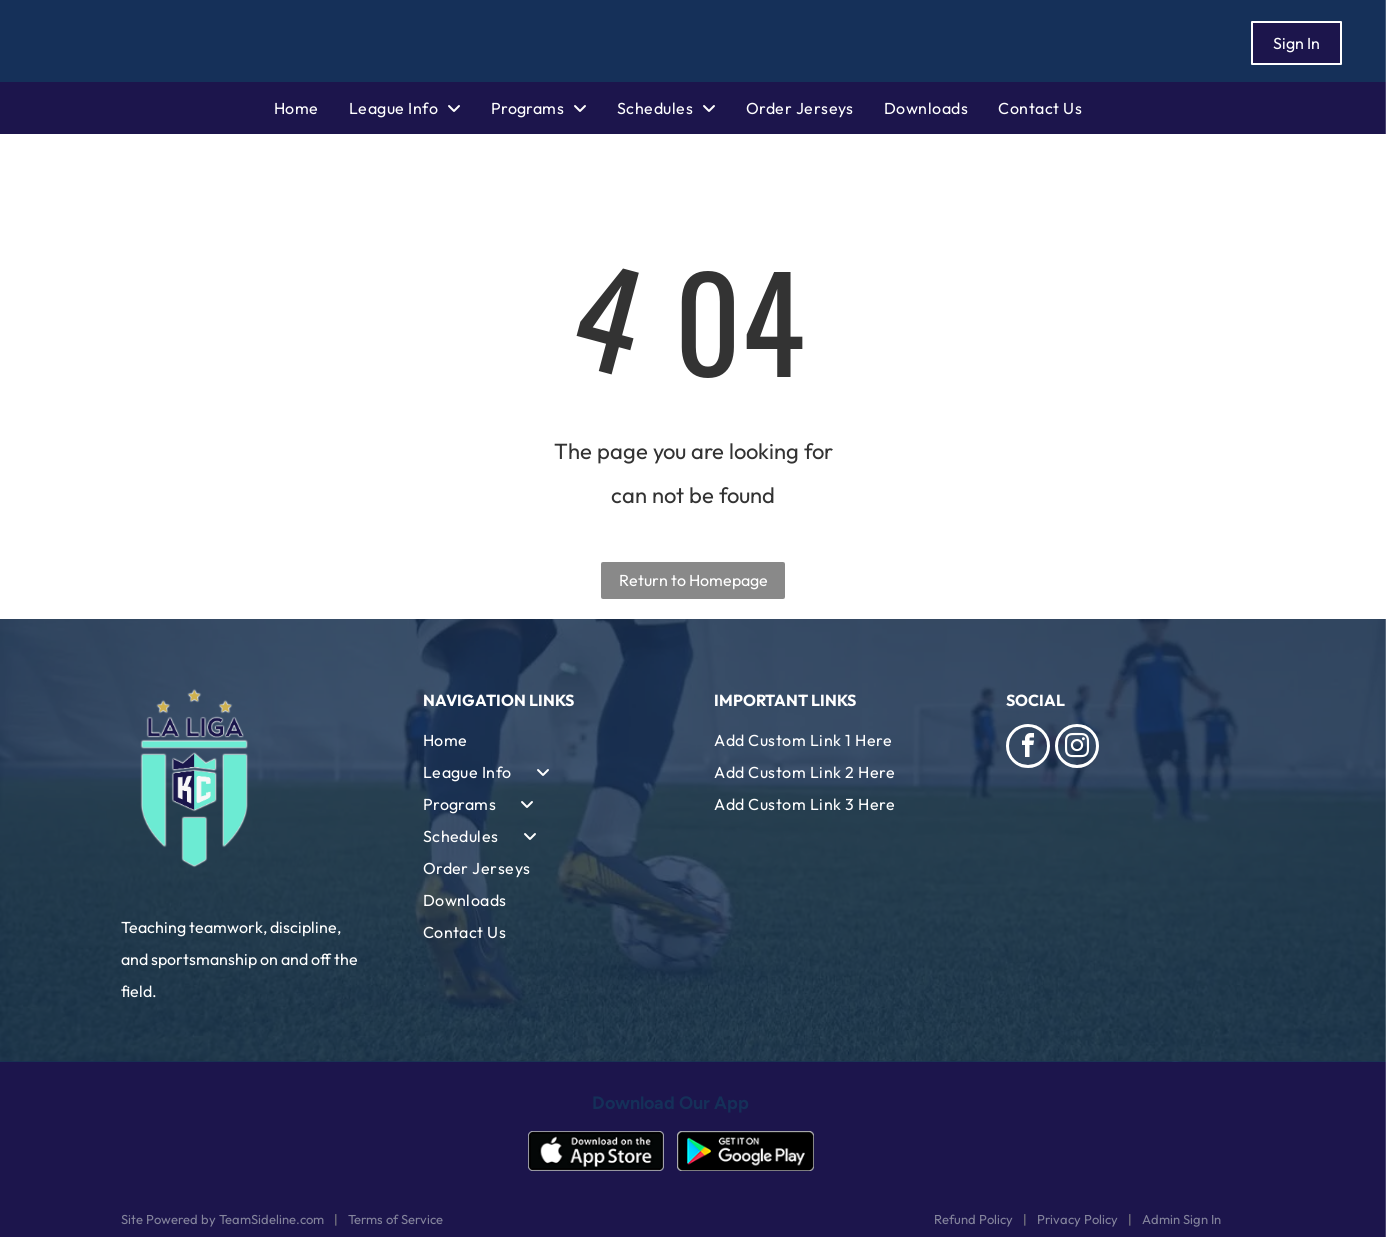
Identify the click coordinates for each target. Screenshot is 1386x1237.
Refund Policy (973, 1219)
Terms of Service (395, 1219)
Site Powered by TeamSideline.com (222, 1219)
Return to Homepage (693, 580)
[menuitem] (311, 108)
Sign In (1296, 43)
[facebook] (1028, 748)
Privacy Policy (1077, 1219)
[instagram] (1077, 748)
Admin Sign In (1181, 1219)
